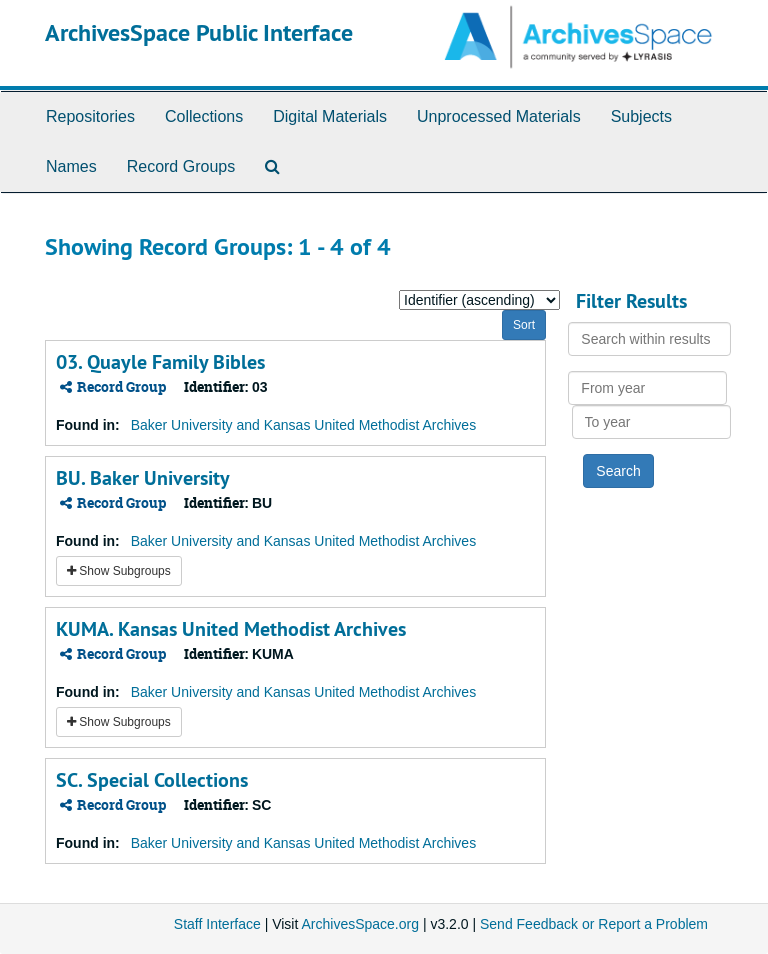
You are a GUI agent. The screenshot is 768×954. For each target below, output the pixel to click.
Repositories (90, 116)
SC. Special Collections (152, 780)
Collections (204, 116)
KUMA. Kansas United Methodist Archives (231, 629)
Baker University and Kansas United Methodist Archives (304, 425)
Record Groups (181, 166)
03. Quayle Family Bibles (160, 362)
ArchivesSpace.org (360, 924)
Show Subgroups (119, 571)
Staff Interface (217, 924)
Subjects (641, 116)
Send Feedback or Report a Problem (594, 924)
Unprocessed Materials (499, 116)
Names (71, 166)
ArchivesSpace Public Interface (199, 32)
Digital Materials (330, 116)
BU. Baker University (143, 478)
